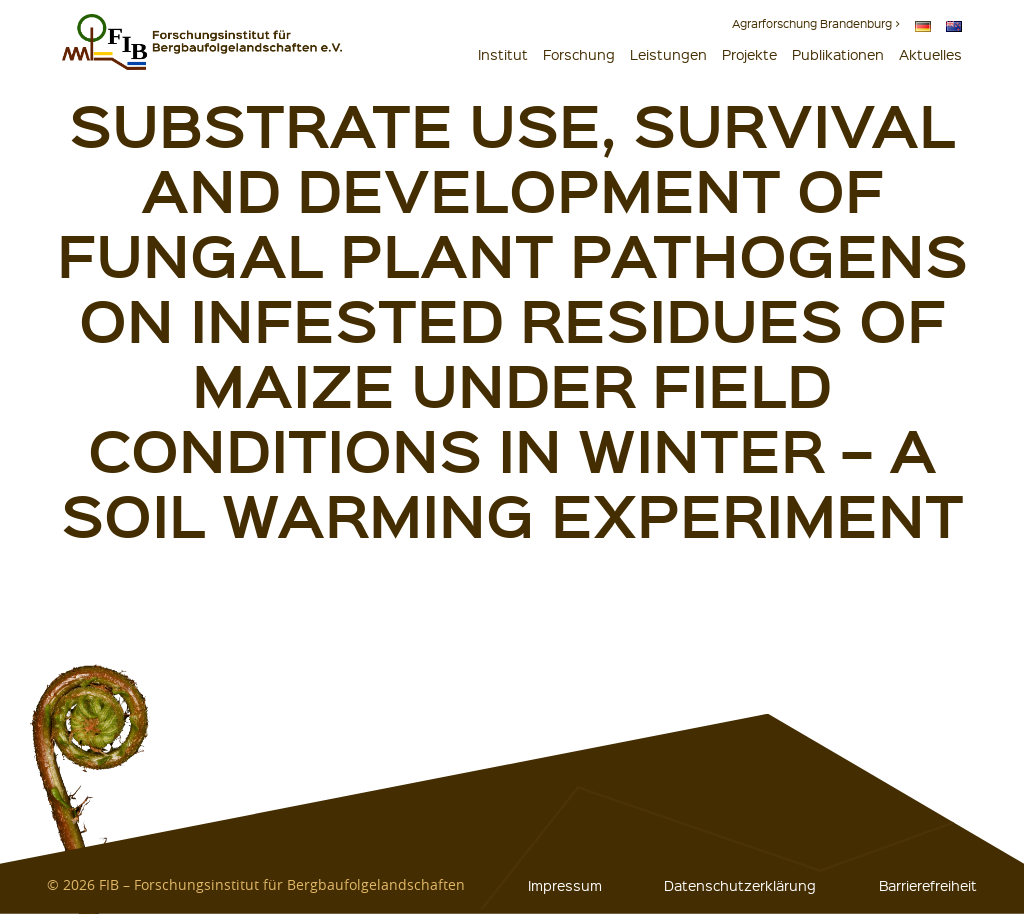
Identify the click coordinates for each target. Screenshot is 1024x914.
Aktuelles (930, 54)
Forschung (579, 54)
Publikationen (838, 54)
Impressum (565, 885)
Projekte (749, 54)
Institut (503, 54)
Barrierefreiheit (928, 885)
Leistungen (668, 54)
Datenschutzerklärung (740, 885)
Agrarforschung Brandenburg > (816, 23)
